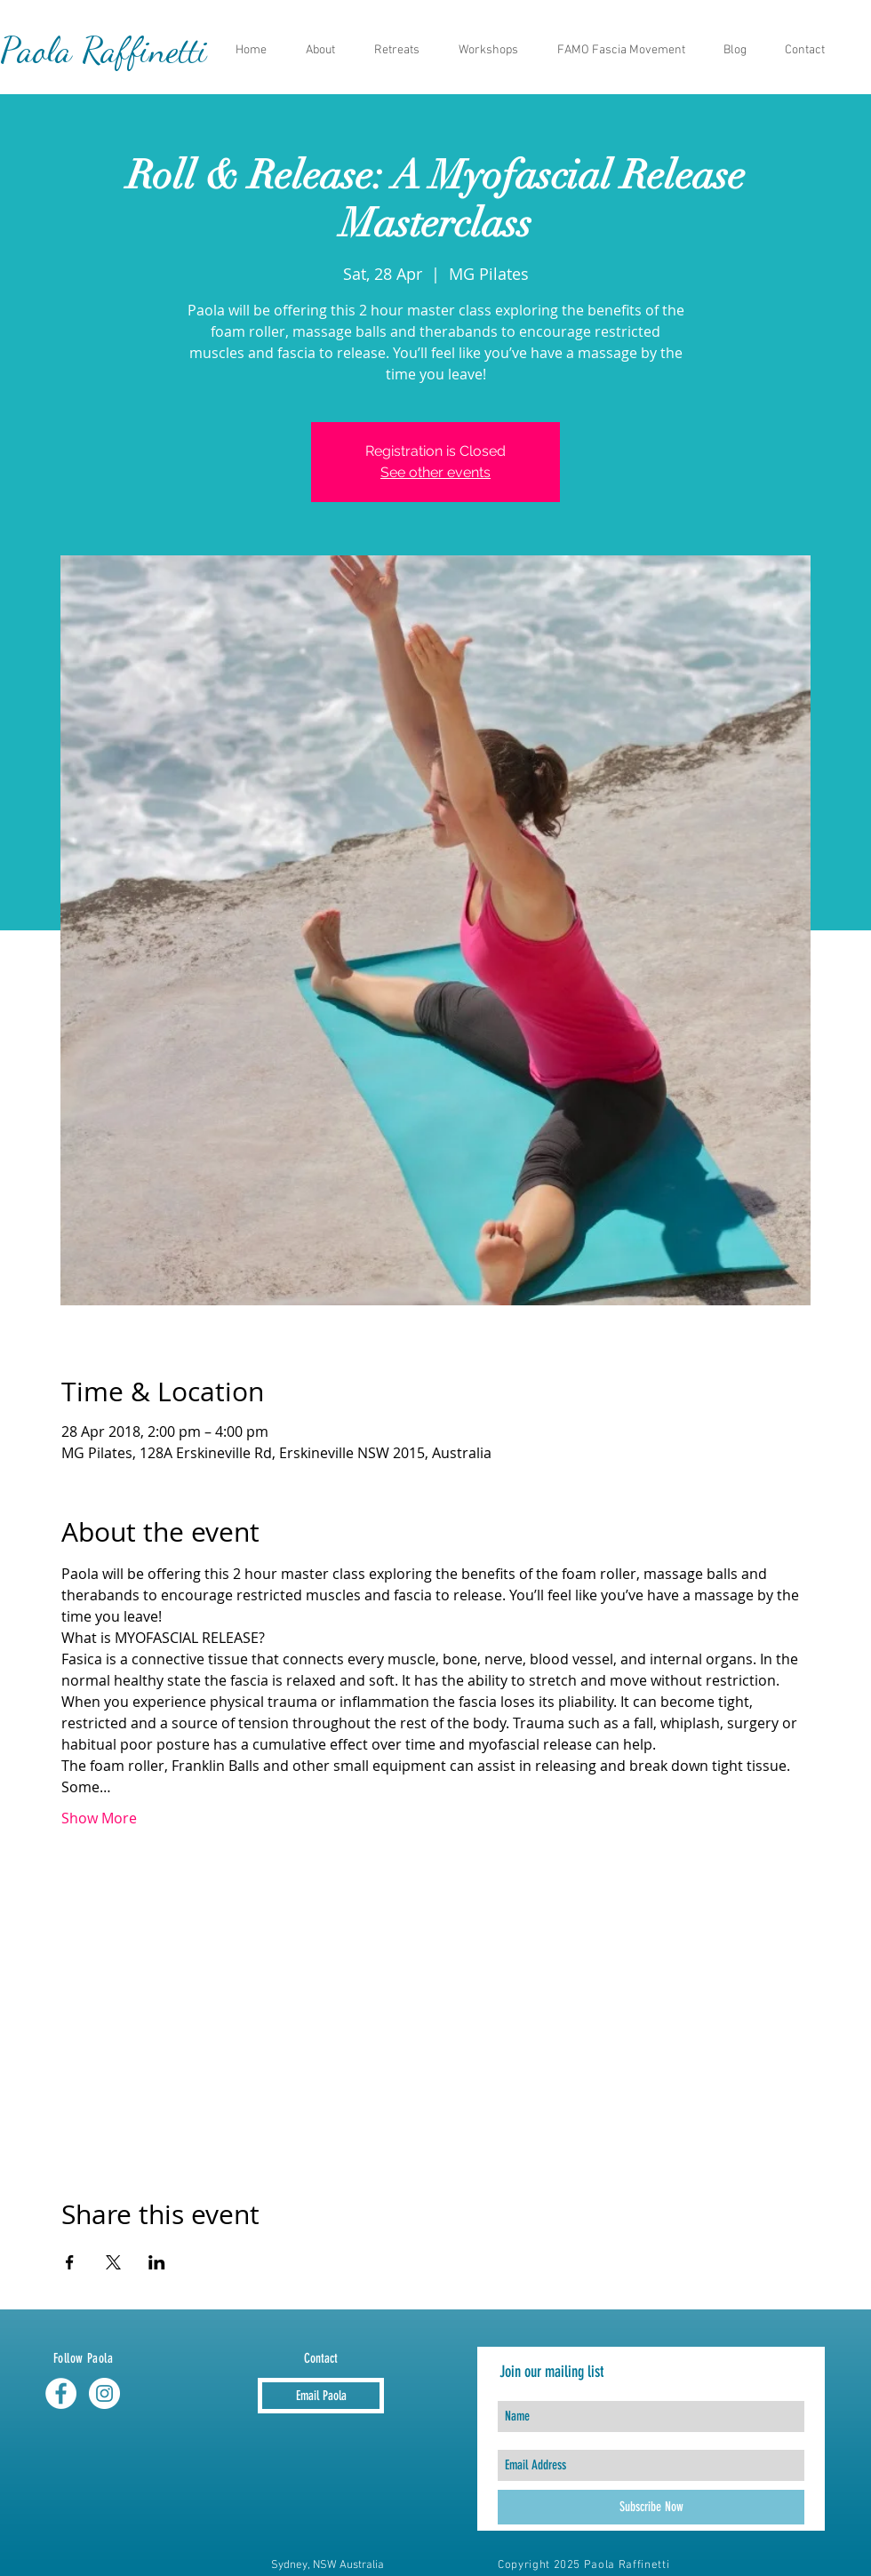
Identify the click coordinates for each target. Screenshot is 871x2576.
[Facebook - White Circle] (60, 2393)
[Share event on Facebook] (69, 2262)
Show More (99, 1818)
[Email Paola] (321, 2395)
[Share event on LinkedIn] (156, 2262)
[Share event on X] (113, 2262)
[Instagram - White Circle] (104, 2393)
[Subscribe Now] (651, 2507)
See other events (435, 472)
